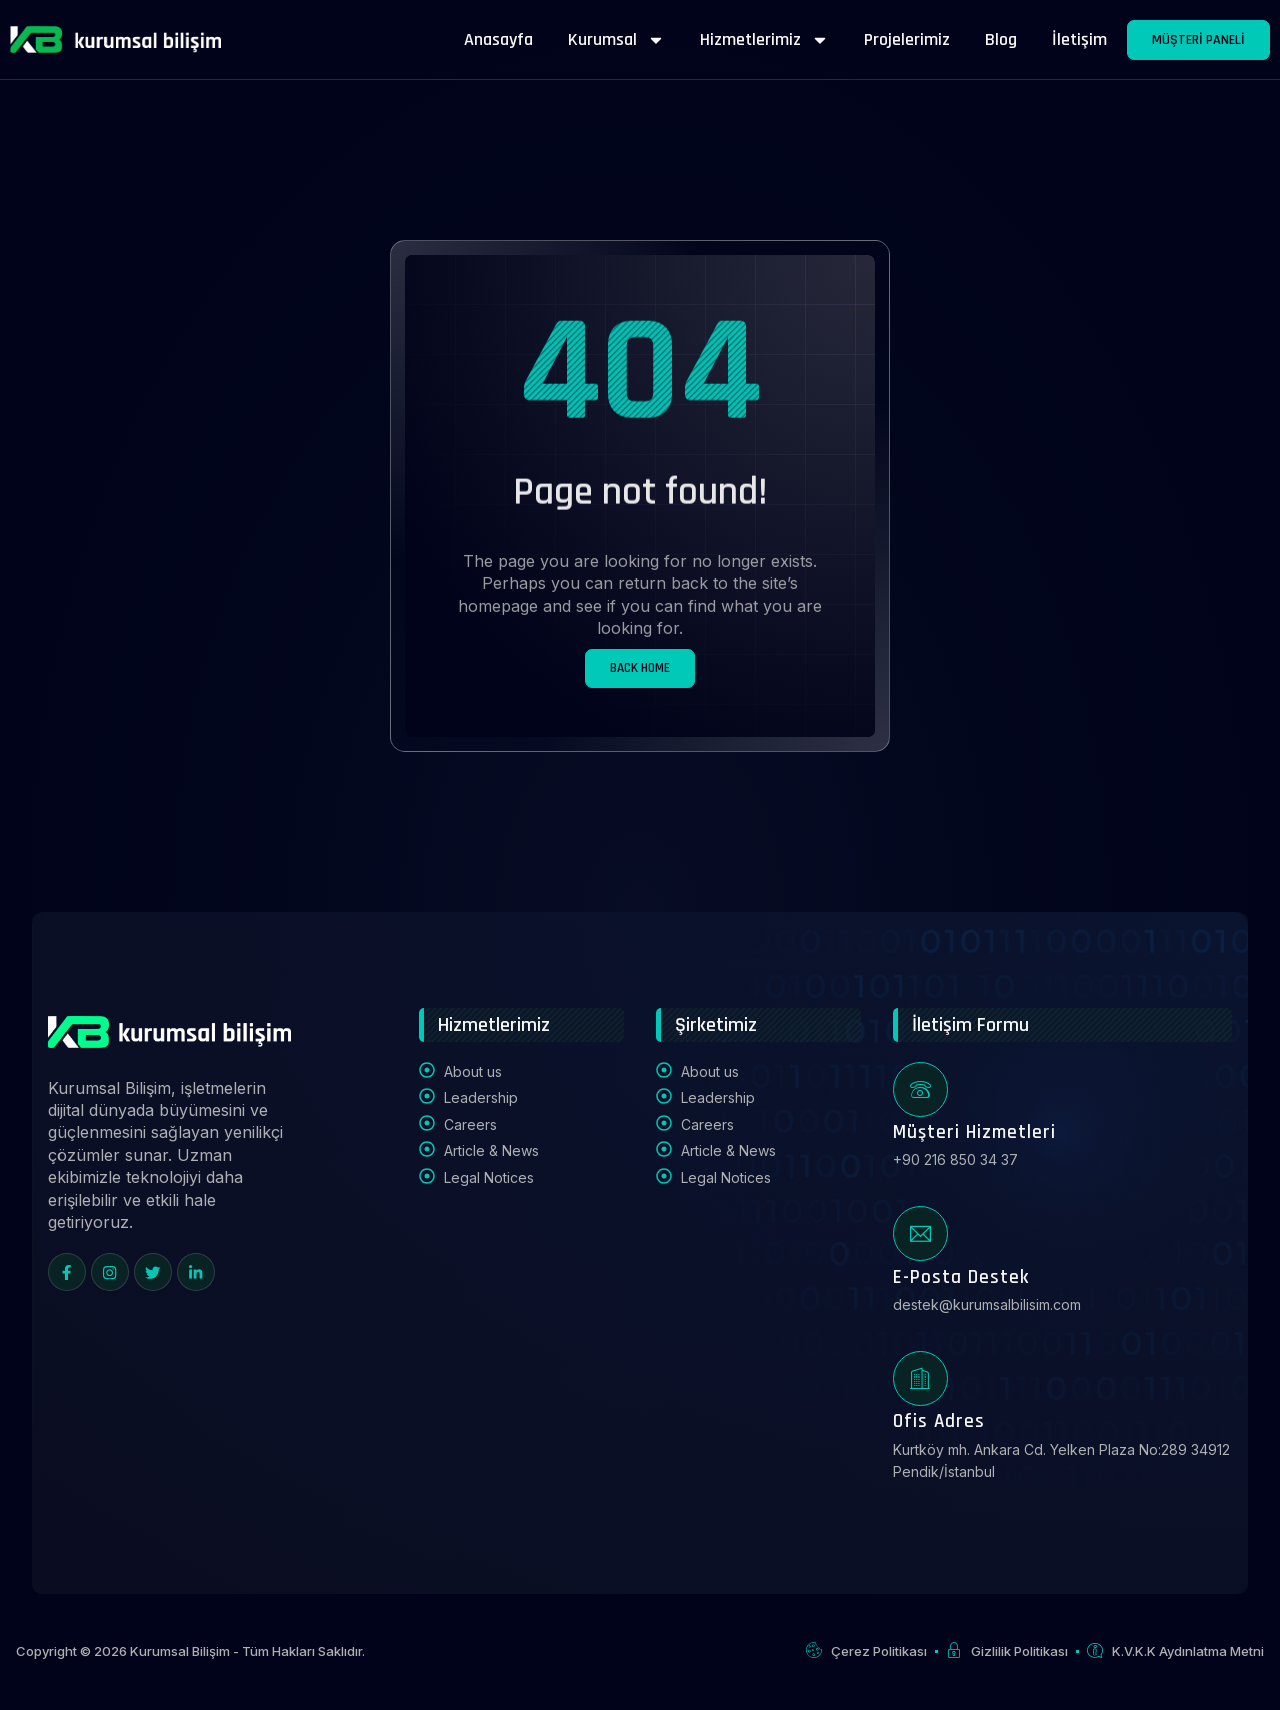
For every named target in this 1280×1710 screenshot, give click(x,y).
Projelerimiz (907, 39)
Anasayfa (498, 39)
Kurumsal (616, 40)
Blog (1001, 39)
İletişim (1079, 39)
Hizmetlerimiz (764, 40)
